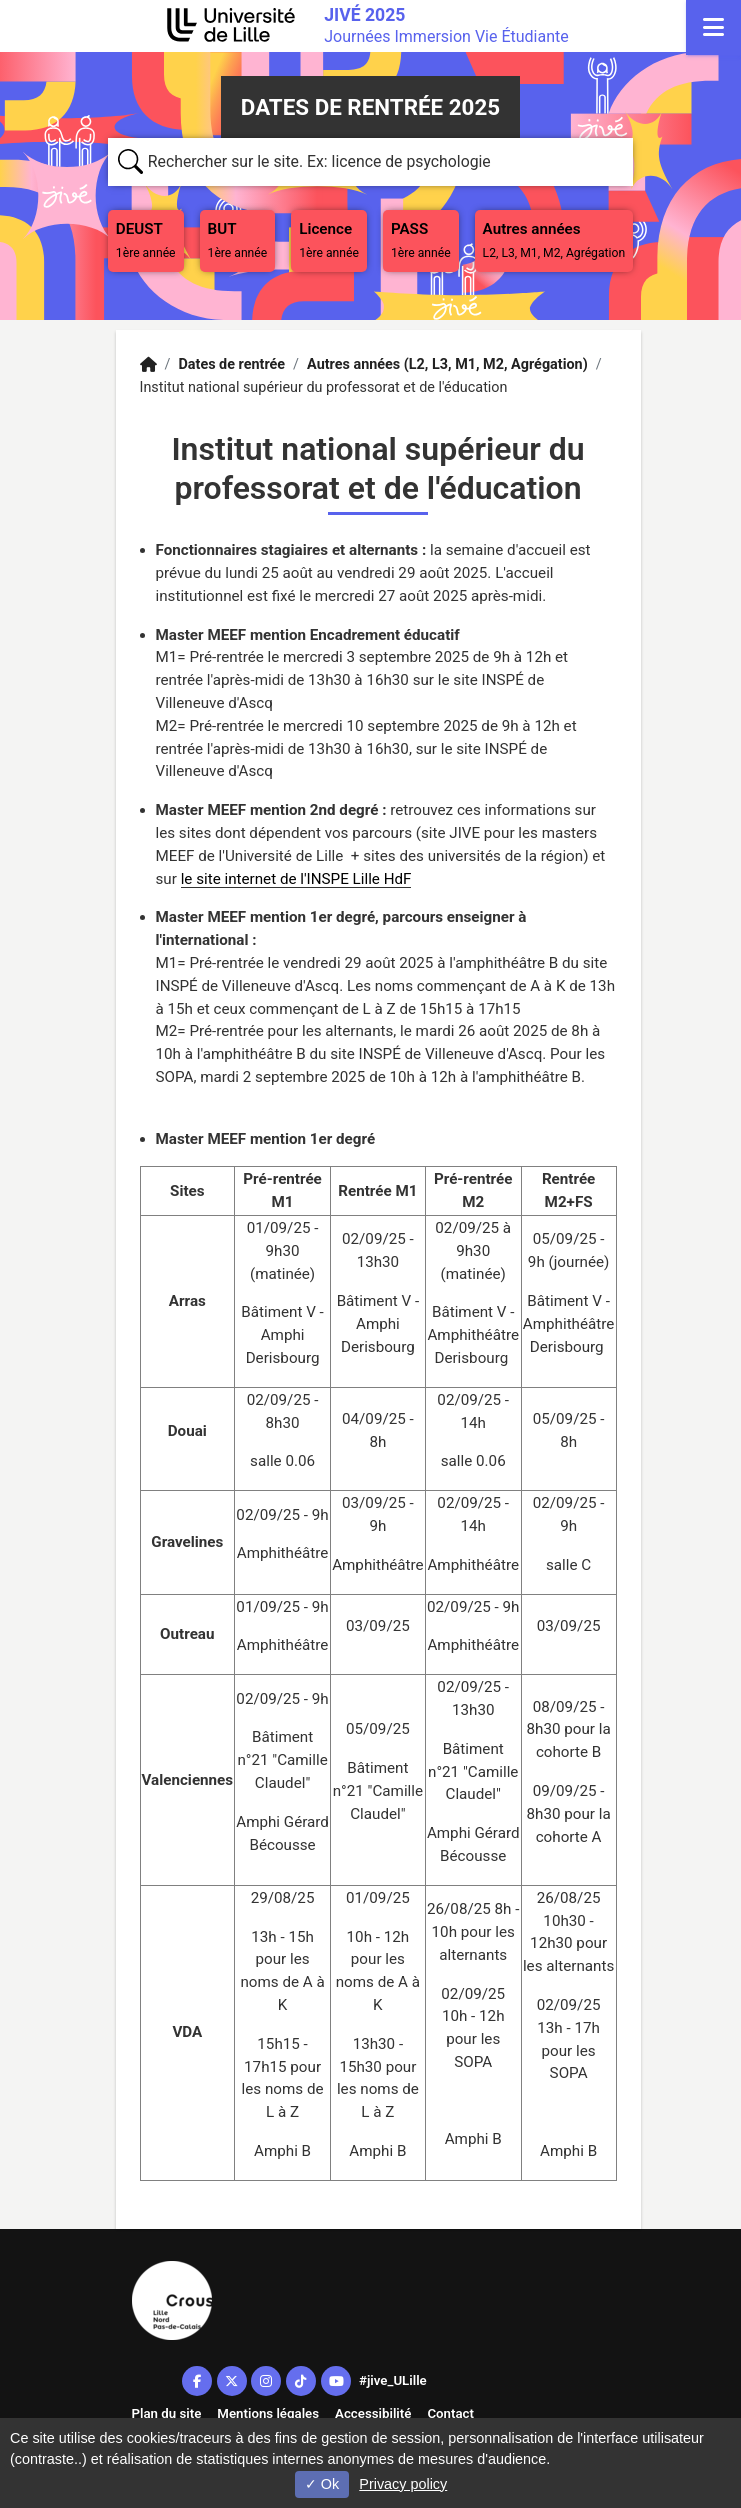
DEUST (150, 238)
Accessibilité (373, 2413)
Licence (329, 240)
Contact (450, 2413)
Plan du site (167, 2413)
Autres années (554, 240)
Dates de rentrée (231, 364)
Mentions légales (268, 2413)
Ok (322, 2484)
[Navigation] (713, 27)
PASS (425, 238)
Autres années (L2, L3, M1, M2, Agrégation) (447, 364)
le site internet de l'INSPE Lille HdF (296, 879)
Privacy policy (403, 2484)
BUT (242, 238)
